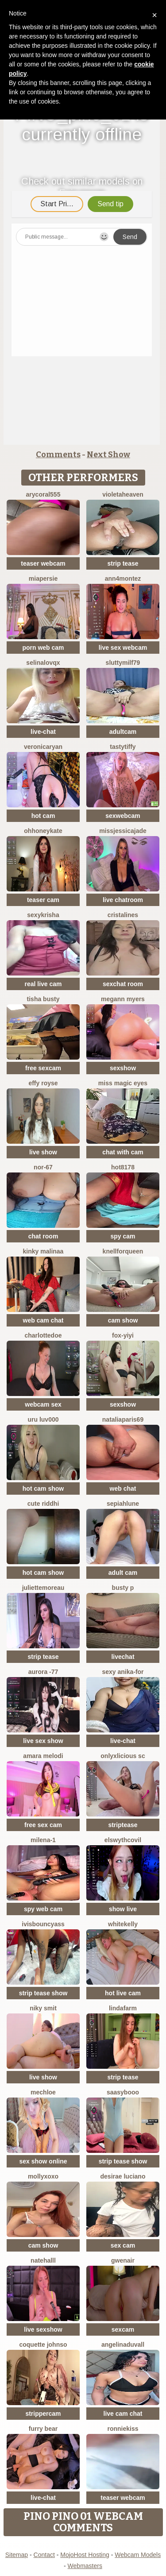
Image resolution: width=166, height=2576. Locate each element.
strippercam (43, 2413)
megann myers (123, 999)
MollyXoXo (43, 2176)
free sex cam (43, 1824)
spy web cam (43, 1909)
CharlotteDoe (43, 1335)
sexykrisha (43, 914)
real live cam (43, 983)
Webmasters (85, 2565)
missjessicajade (123, 830)
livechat (122, 1656)
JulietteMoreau (43, 1587)
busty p (123, 1587)
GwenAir (123, 2260)
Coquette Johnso (43, 2344)
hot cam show (43, 1488)
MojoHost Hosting (84, 2554)
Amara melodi (43, 1755)
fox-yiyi (123, 1335)
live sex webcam (123, 647)
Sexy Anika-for (122, 1671)
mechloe (43, 2092)
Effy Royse (43, 1083)
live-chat (43, 731)
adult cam (122, 1572)
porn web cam (43, 647)
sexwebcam (122, 815)
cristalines (123, 914)
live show (43, 1152)
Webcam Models (138, 2554)
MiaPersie (43, 578)
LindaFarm (123, 2008)
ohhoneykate (43, 830)
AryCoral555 (43, 494)
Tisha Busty (43, 999)
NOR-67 (43, 1167)
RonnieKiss (122, 2428)
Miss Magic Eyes (122, 1083)
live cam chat (123, 2413)
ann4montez (123, 578)
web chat (123, 1488)
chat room (43, 1236)
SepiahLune (123, 1503)
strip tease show (43, 1993)
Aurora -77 (43, 1671)
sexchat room (123, 983)
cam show (123, 1320)
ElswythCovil (122, 1839)
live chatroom (123, 899)
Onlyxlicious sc (122, 1755)
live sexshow (43, 2329)
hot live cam (123, 1993)
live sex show (43, 1740)
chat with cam (122, 1152)
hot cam (43, 815)
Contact (44, 2554)
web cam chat (43, 1320)
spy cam (122, 1236)
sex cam (123, 2245)
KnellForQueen (123, 1251)
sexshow (123, 1068)
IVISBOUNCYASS (43, 1924)
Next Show (108, 454)
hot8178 (123, 1167)
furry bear (43, 2428)
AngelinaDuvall (122, 2344)
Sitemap (16, 2554)
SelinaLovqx (43, 662)
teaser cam (43, 899)
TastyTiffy (122, 746)
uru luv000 (42, 1419)
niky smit (43, 2008)
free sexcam (43, 1068)
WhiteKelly (123, 1924)
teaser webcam (43, 563)
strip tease (122, 563)
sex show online (43, 2161)
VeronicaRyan (43, 746)
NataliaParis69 (122, 1419)
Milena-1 (43, 1839)
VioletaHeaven (122, 494)
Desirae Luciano (123, 2176)
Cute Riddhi (43, 1503)
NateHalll (43, 2260)
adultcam (122, 731)
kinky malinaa (43, 1251)
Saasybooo (123, 2092)
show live (123, 1909)
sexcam (123, 2329)
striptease (122, 1824)
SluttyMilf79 (123, 662)
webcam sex (43, 1404)
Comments (58, 454)
